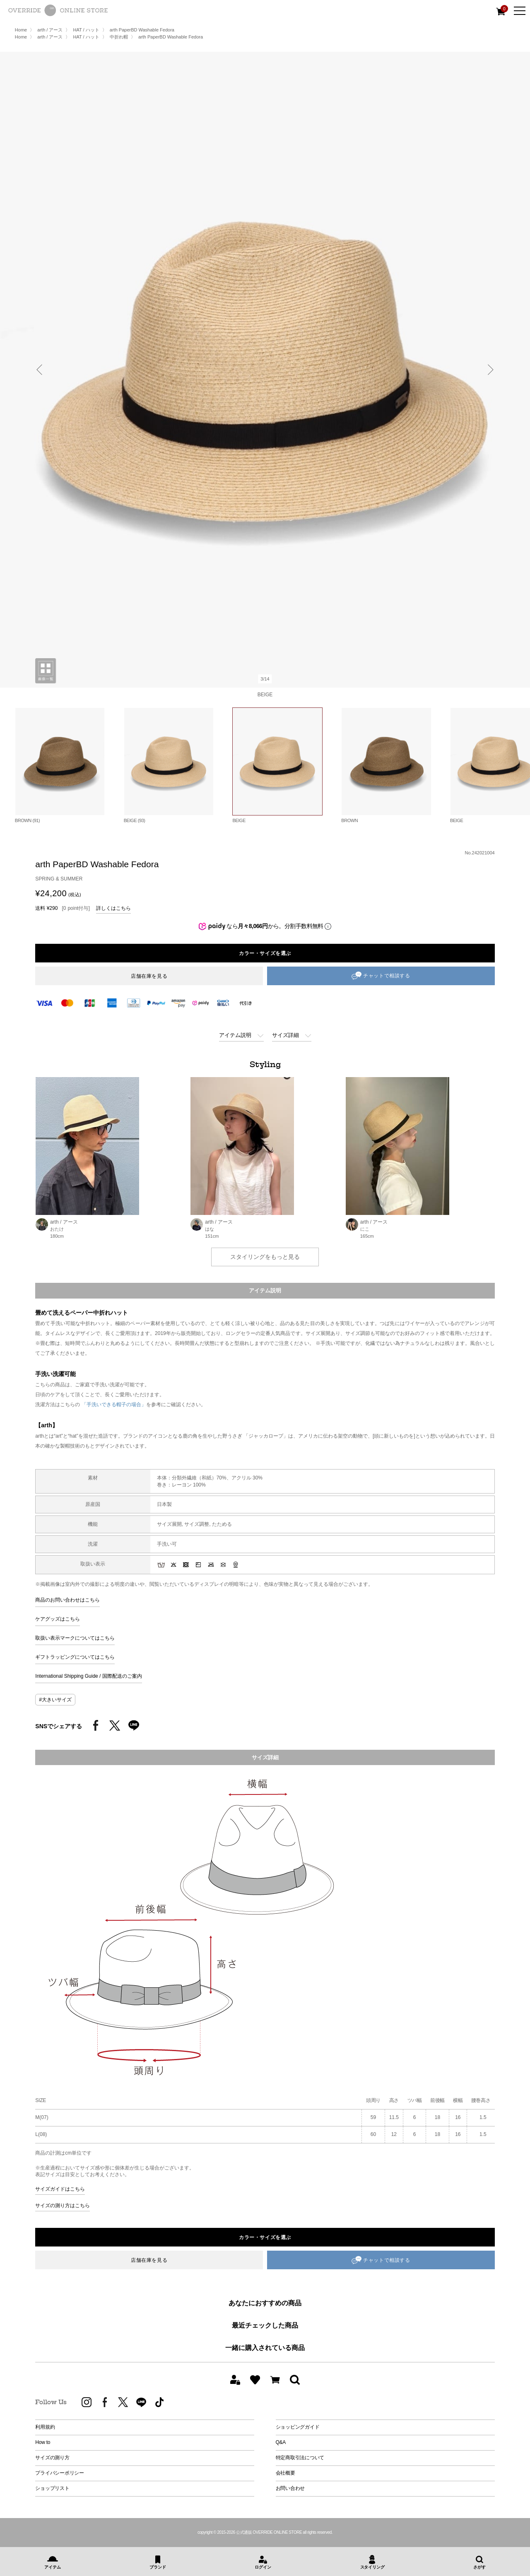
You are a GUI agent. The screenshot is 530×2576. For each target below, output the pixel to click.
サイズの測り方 (52, 2458)
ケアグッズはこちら (57, 1619)
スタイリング (372, 2567)
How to (42, 2442)
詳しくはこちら (113, 908)
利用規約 (45, 2427)
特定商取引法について (300, 2458)
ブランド (157, 2567)
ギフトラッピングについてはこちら (75, 1657)
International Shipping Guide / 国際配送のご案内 (88, 1676)
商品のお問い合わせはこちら (67, 1600)
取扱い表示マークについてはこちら (75, 1638)
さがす (479, 2567)
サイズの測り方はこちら (62, 2205)
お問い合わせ (290, 2488)
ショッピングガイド (298, 2427)
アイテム (52, 2567)
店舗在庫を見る (149, 976)
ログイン (263, 2567)
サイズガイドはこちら (60, 2189)
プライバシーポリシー (59, 2473)
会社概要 (285, 2473)
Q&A (281, 2442)
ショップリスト (52, 2488)
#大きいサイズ (55, 1700)
